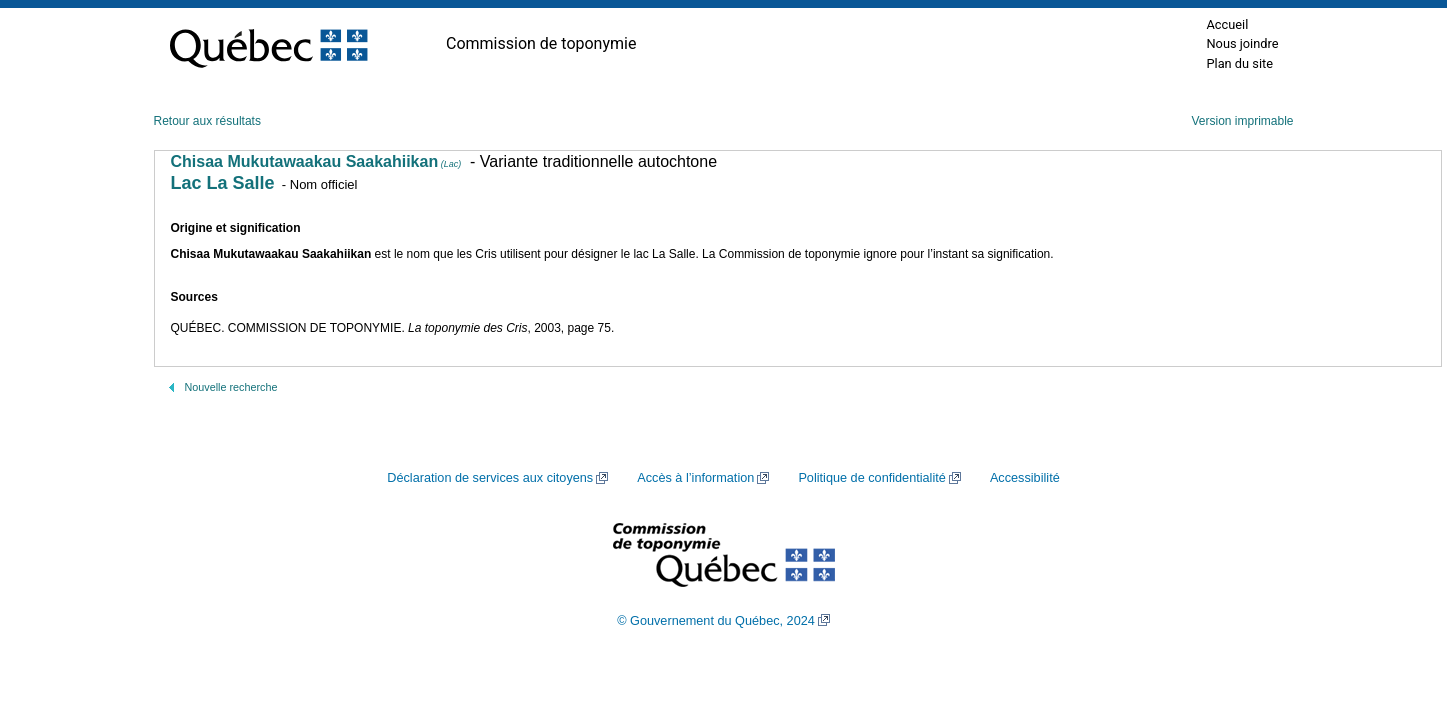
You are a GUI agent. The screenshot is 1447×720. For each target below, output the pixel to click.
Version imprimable (1242, 121)
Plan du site (1239, 63)
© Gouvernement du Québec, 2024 (716, 621)
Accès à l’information (695, 478)
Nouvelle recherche (231, 387)
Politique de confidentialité (871, 478)
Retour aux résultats (207, 121)
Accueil (1227, 24)
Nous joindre (1242, 43)
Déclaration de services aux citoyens (490, 478)
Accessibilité (1025, 478)
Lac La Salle (223, 183)
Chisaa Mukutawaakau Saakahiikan (316, 161)
